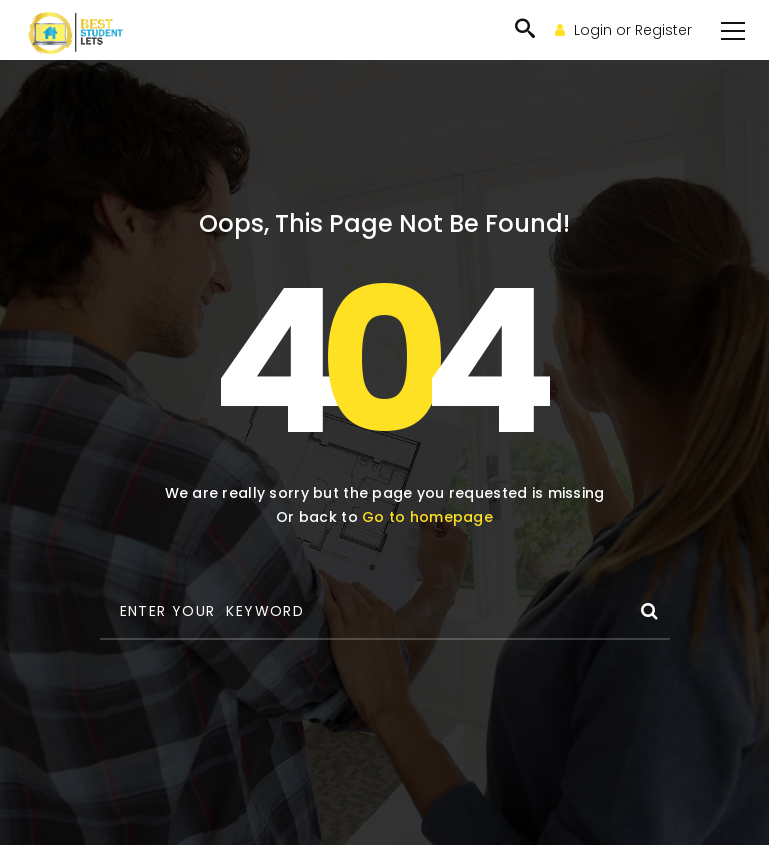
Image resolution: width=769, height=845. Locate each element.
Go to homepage (427, 517)
